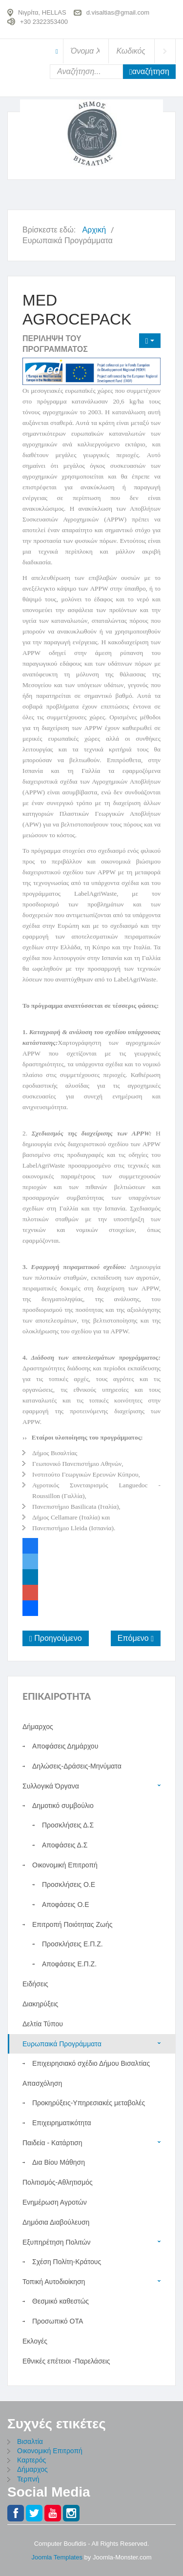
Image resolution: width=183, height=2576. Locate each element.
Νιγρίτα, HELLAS (42, 12)
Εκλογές (34, 2341)
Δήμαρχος (32, 2469)
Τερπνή (28, 2479)
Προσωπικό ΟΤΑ (57, 2321)
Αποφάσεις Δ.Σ (65, 1845)
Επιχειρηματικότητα (61, 2123)
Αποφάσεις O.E (65, 1904)
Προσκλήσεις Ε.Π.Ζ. (72, 1944)
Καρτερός (31, 2460)
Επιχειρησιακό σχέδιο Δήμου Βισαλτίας (91, 2063)
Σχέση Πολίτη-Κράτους (66, 2262)
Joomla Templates (56, 2557)
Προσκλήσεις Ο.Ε (68, 1884)
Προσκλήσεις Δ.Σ (68, 1825)
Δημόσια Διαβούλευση (55, 2222)
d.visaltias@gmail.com (118, 12)
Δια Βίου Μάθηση (58, 2162)
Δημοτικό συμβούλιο (63, 1805)
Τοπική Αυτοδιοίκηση (53, 2282)
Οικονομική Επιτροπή (65, 1865)
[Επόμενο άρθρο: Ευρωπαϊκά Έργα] (136, 1638)
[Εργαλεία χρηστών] (150, 340)
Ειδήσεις (35, 1984)
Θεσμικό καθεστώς (60, 2301)
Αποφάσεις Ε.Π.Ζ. (69, 1964)
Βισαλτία (30, 2441)
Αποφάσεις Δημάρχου (65, 1746)
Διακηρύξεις (40, 2004)
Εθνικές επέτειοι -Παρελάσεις (66, 2361)
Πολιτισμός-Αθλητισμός (57, 2182)
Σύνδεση (165, 51)
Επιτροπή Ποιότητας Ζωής (72, 1924)
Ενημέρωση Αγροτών (54, 2202)
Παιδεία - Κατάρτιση (52, 2143)
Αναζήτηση (149, 72)
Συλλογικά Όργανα (50, 1786)
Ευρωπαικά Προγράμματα (62, 2044)
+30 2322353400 (44, 21)
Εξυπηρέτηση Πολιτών (56, 2242)
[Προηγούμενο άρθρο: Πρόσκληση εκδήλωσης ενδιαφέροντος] (55, 1638)
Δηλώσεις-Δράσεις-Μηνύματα (77, 1766)
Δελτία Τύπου (42, 2024)
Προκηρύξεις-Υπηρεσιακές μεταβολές (88, 2103)
